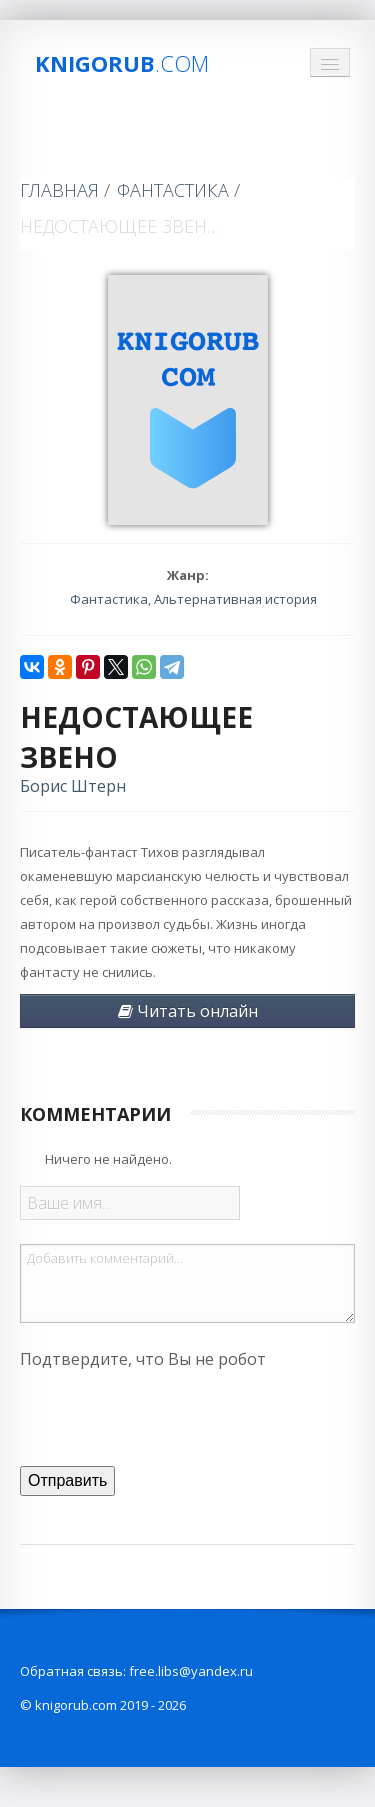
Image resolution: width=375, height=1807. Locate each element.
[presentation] (172, 1415)
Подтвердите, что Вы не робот (143, 1359)
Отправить (67, 1480)
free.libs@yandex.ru (191, 1671)
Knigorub (122, 63)
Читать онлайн (188, 1011)
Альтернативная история (235, 599)
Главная (59, 190)
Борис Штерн (73, 786)
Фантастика (173, 190)
